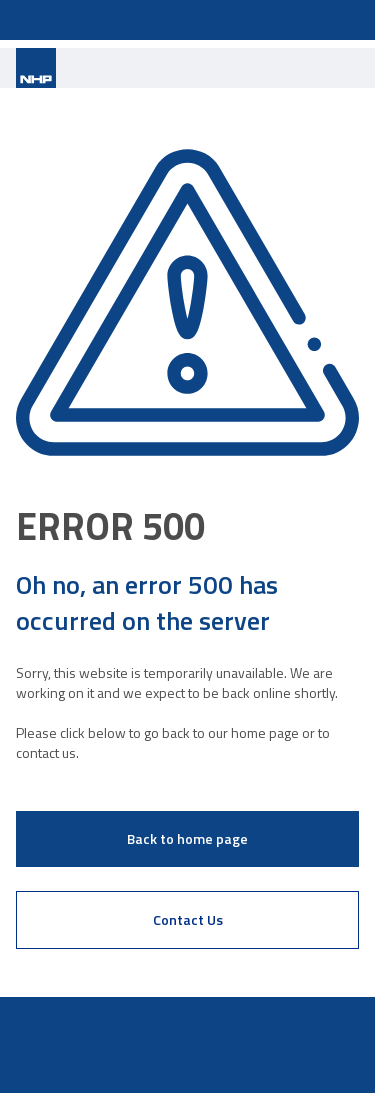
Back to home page (187, 838)
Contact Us (188, 919)
